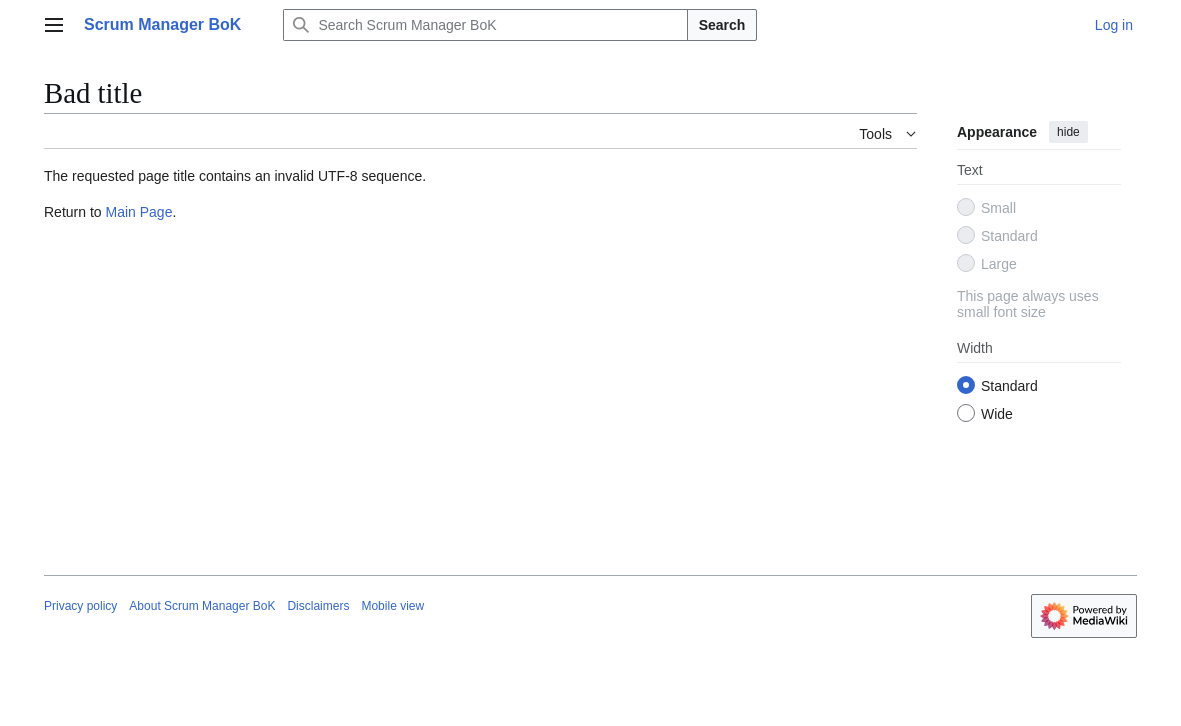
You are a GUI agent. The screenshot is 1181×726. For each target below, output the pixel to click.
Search (722, 25)
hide (1068, 132)
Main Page (138, 212)
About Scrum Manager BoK (202, 606)
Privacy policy (80, 606)
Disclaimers (318, 606)
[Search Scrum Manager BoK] (485, 25)
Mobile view (392, 606)
